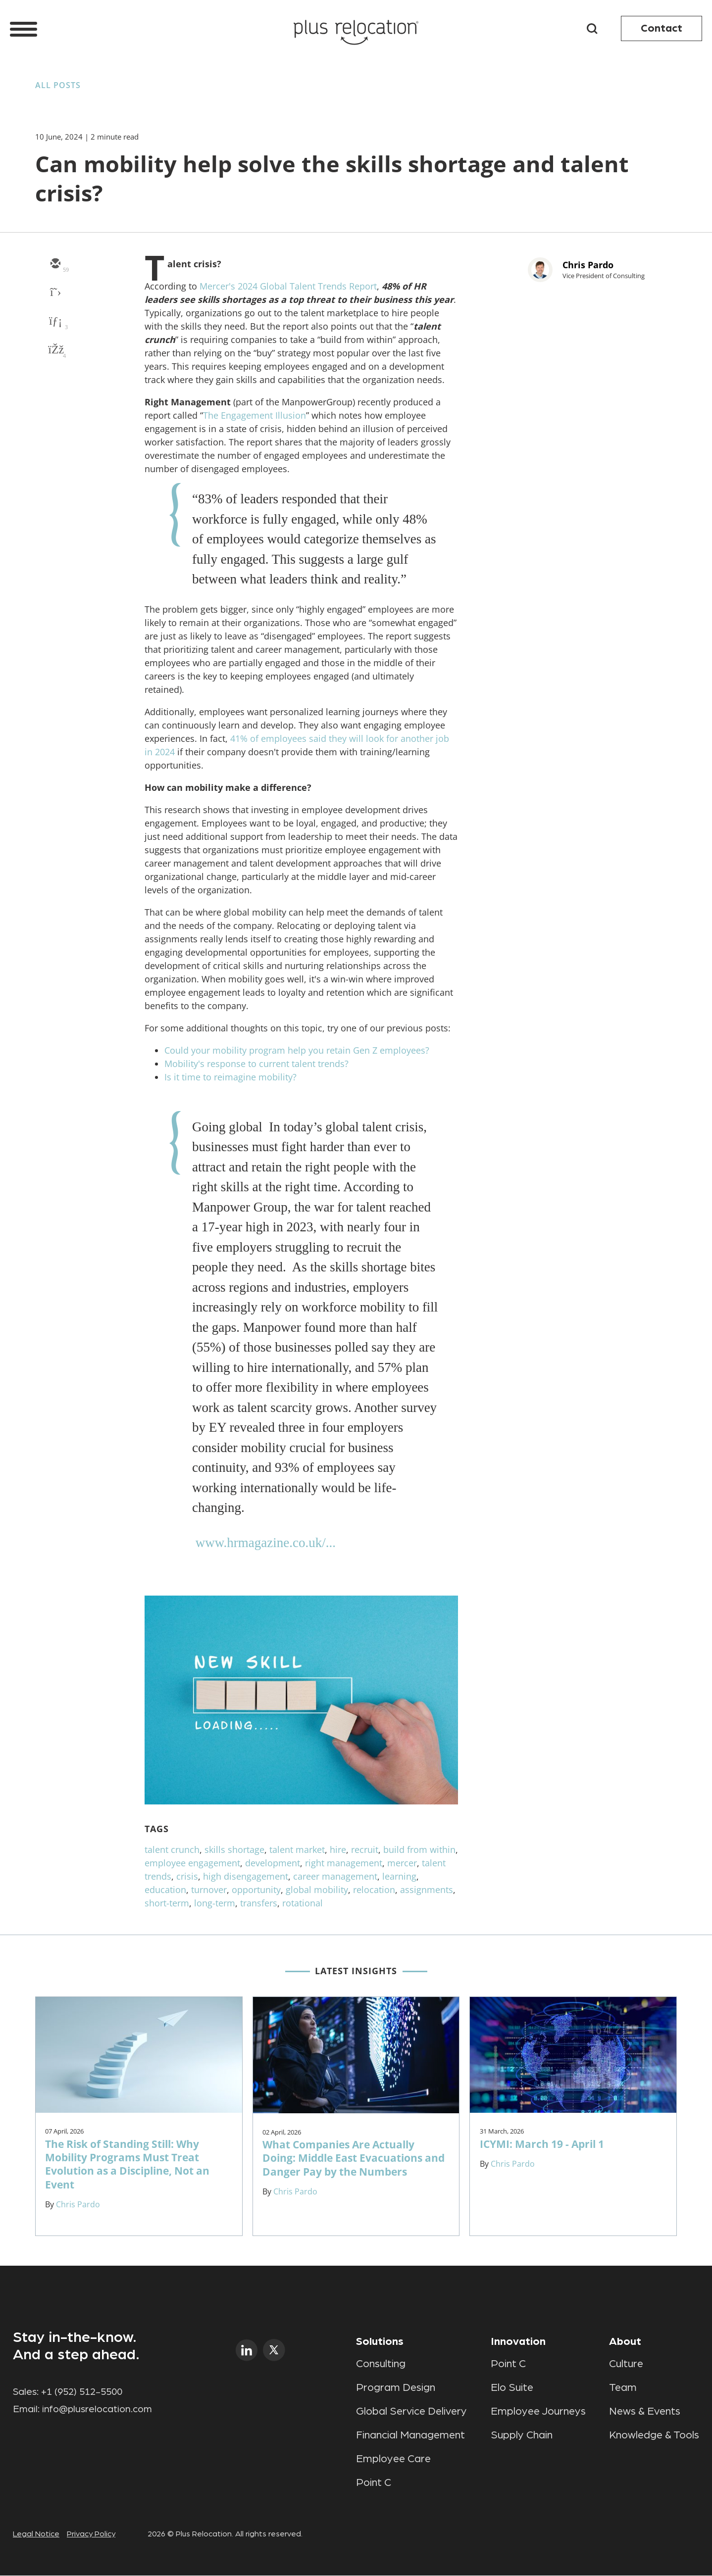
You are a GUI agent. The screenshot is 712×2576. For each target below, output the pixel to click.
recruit (364, 1849)
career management (335, 1876)
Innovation (518, 2341)
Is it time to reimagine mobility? (230, 1077)
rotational (302, 1903)
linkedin (247, 2350)
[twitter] (55, 293)
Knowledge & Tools (654, 2435)
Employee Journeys (538, 2411)
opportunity (256, 1890)
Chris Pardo (587, 265)
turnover (209, 1890)
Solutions (380, 2341)
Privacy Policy (91, 2534)
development (272, 1863)
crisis (187, 1876)
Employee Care (393, 2458)
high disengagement (245, 1876)
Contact (661, 28)
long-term (214, 1903)
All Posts (58, 85)
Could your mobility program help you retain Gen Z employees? (296, 1050)
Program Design (395, 2387)
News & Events (644, 2411)
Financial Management (410, 2435)
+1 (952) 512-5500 (81, 2392)
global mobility (317, 1890)
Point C (373, 2482)
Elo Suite (512, 2387)
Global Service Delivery (411, 2411)
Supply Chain (522, 2435)
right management (343, 1863)
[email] (55, 264)
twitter (274, 2350)
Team (623, 2387)
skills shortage (234, 1849)
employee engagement (192, 1863)
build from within (419, 1849)
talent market (297, 1849)
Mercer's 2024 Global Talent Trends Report (288, 286)
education (165, 1890)
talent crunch (172, 1849)
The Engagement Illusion (254, 415)
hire (338, 1849)
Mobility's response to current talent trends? (256, 1063)
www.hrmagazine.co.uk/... (266, 1542)
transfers (258, 1903)
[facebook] (55, 350)
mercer (402, 1863)
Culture (626, 2363)
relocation (374, 1890)
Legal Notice (36, 2534)
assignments (426, 1890)
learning (399, 1876)
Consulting (381, 2363)
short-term (167, 1903)
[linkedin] (55, 322)
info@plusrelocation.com (97, 2409)
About (625, 2341)
